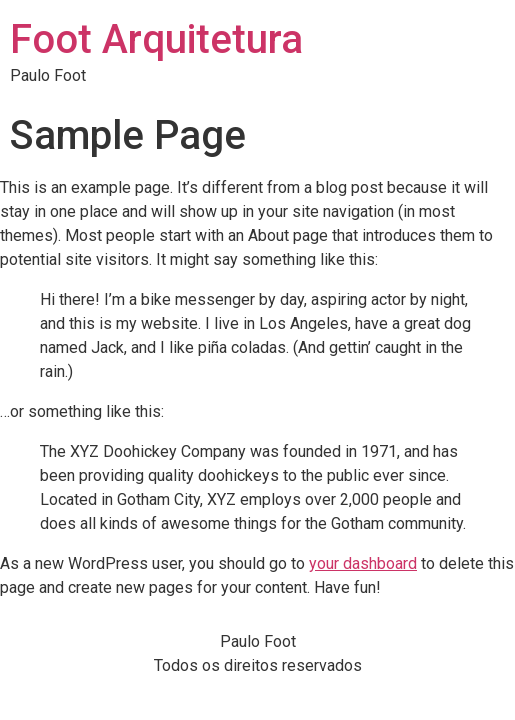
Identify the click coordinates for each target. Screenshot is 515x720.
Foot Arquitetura (156, 39)
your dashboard (363, 563)
